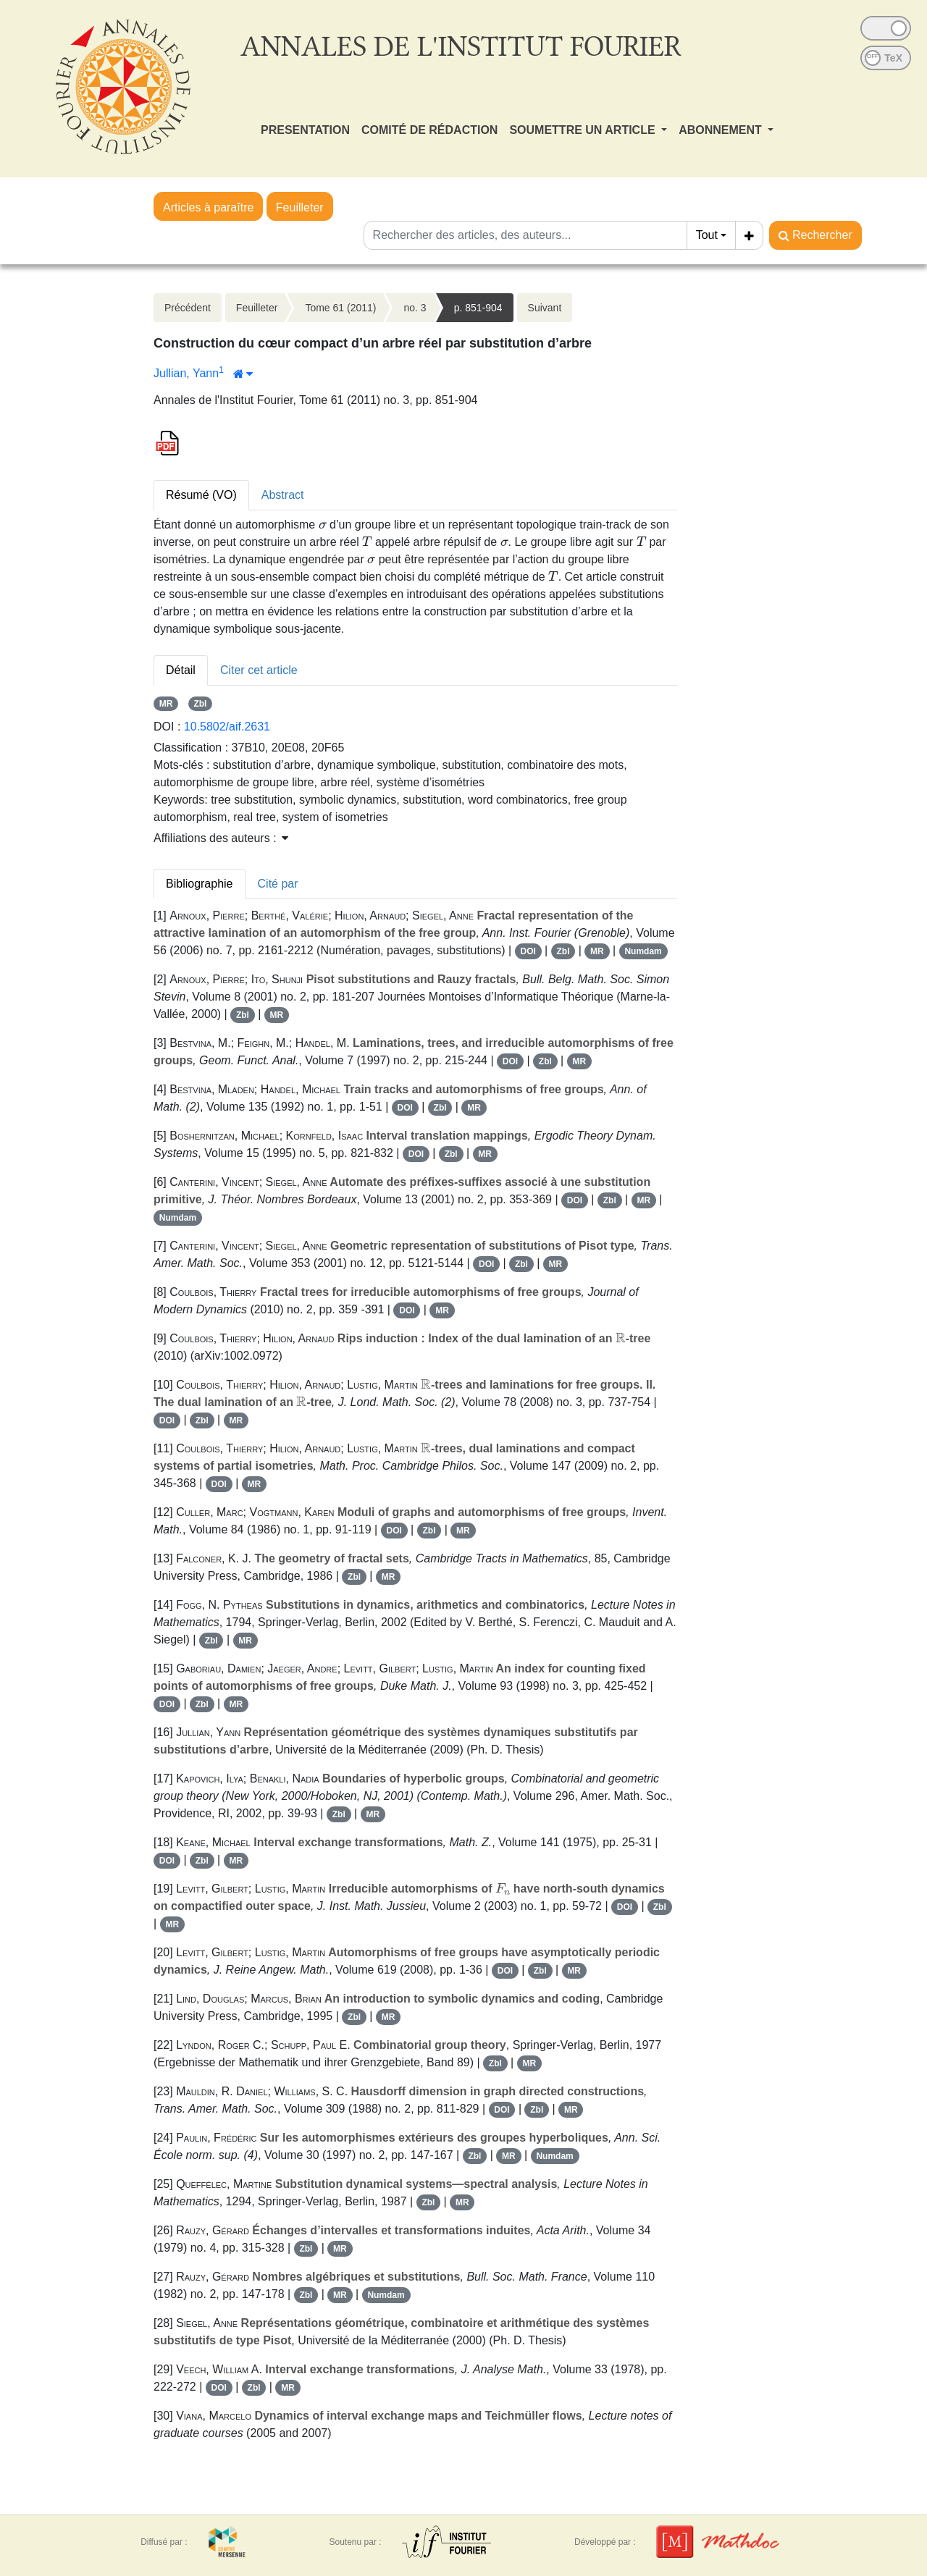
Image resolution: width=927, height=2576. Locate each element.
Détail (181, 670)
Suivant (545, 307)
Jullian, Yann (186, 373)
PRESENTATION (305, 130)
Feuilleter (300, 207)
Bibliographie (199, 883)
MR (166, 704)
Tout (707, 235)
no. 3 (414, 307)
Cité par (278, 883)
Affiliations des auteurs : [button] (221, 838)
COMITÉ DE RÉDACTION (429, 130)
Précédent (187, 307)
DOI (527, 951)
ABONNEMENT (722, 130)
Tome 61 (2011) (340, 307)
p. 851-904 (478, 307)
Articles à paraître (208, 207)
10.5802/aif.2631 (227, 726)
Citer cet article (259, 670)
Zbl (199, 704)
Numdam (642, 951)
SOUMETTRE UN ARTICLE (583, 130)
